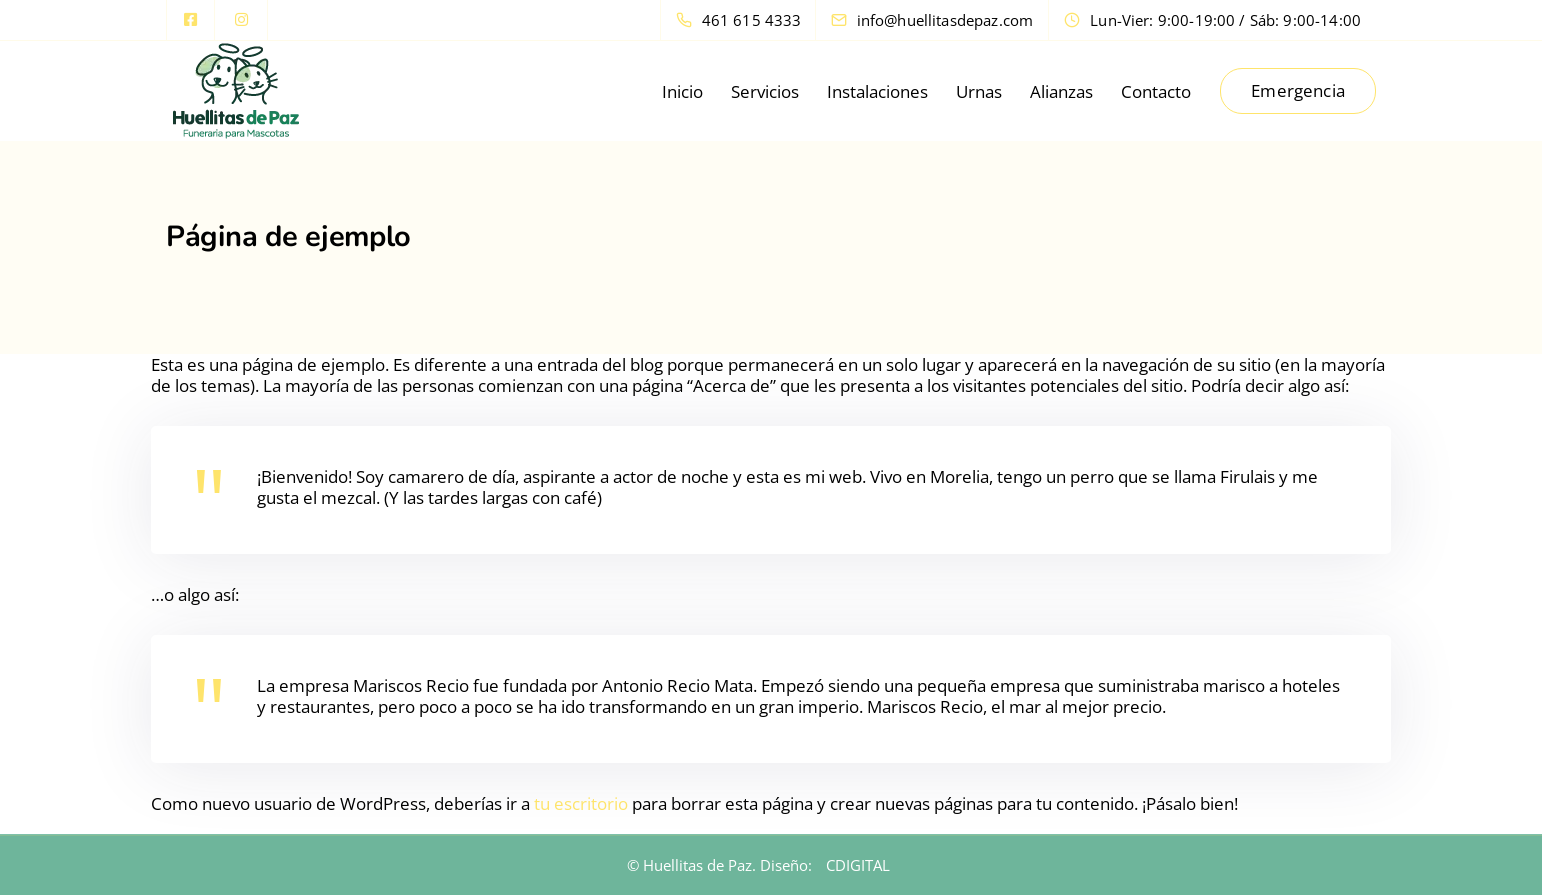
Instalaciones (877, 91)
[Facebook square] (191, 20)
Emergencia (1298, 90)
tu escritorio (581, 803)
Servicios (765, 91)
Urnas (979, 91)
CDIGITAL (858, 865)
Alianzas (1061, 91)
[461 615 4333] (743, 20)
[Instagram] (241, 20)
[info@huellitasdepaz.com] (950, 20)
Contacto (1156, 91)
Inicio (682, 91)
